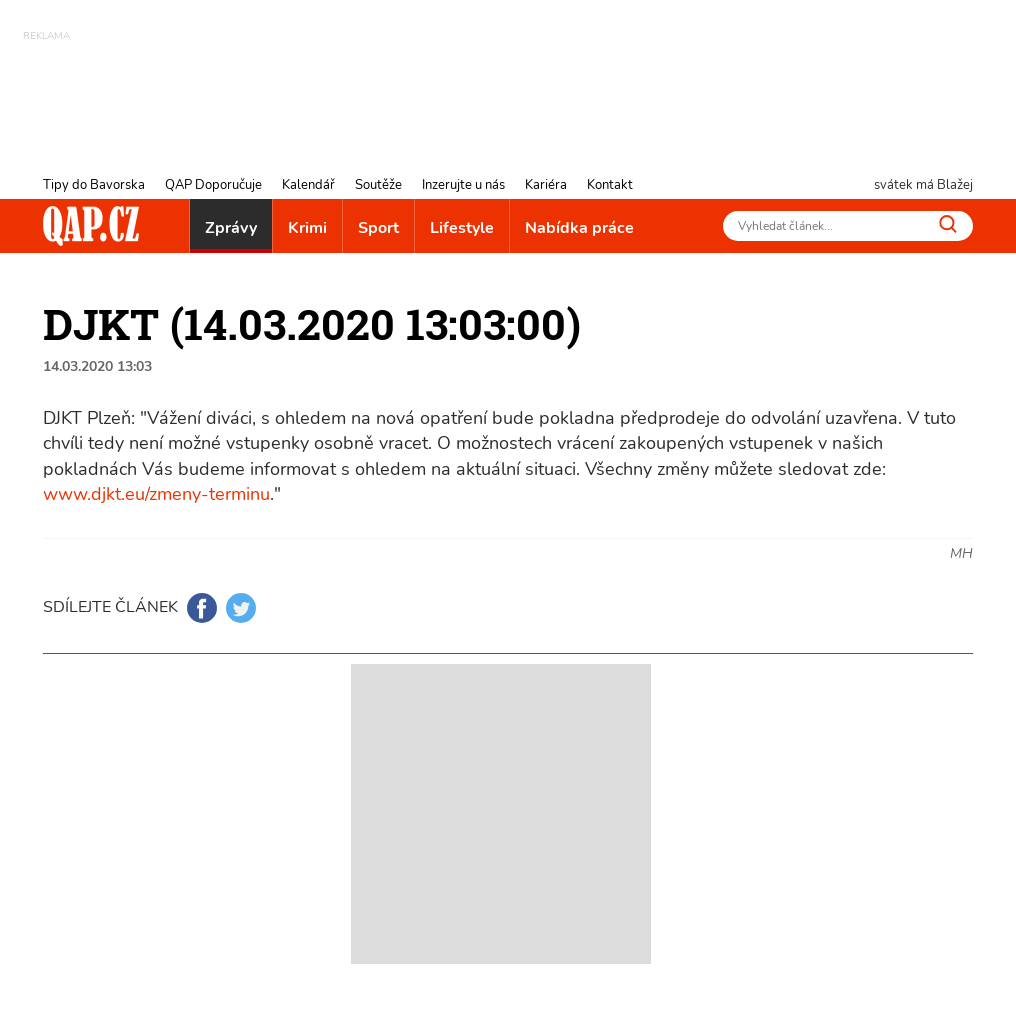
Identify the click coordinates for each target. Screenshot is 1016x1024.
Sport (378, 228)
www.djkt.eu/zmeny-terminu (156, 494)
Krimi (307, 228)
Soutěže (378, 185)
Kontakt (610, 185)
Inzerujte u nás (463, 185)
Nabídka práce (579, 228)
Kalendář (308, 185)
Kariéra (546, 185)
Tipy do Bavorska (94, 185)
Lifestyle (462, 228)
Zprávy (231, 228)
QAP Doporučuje (213, 185)
